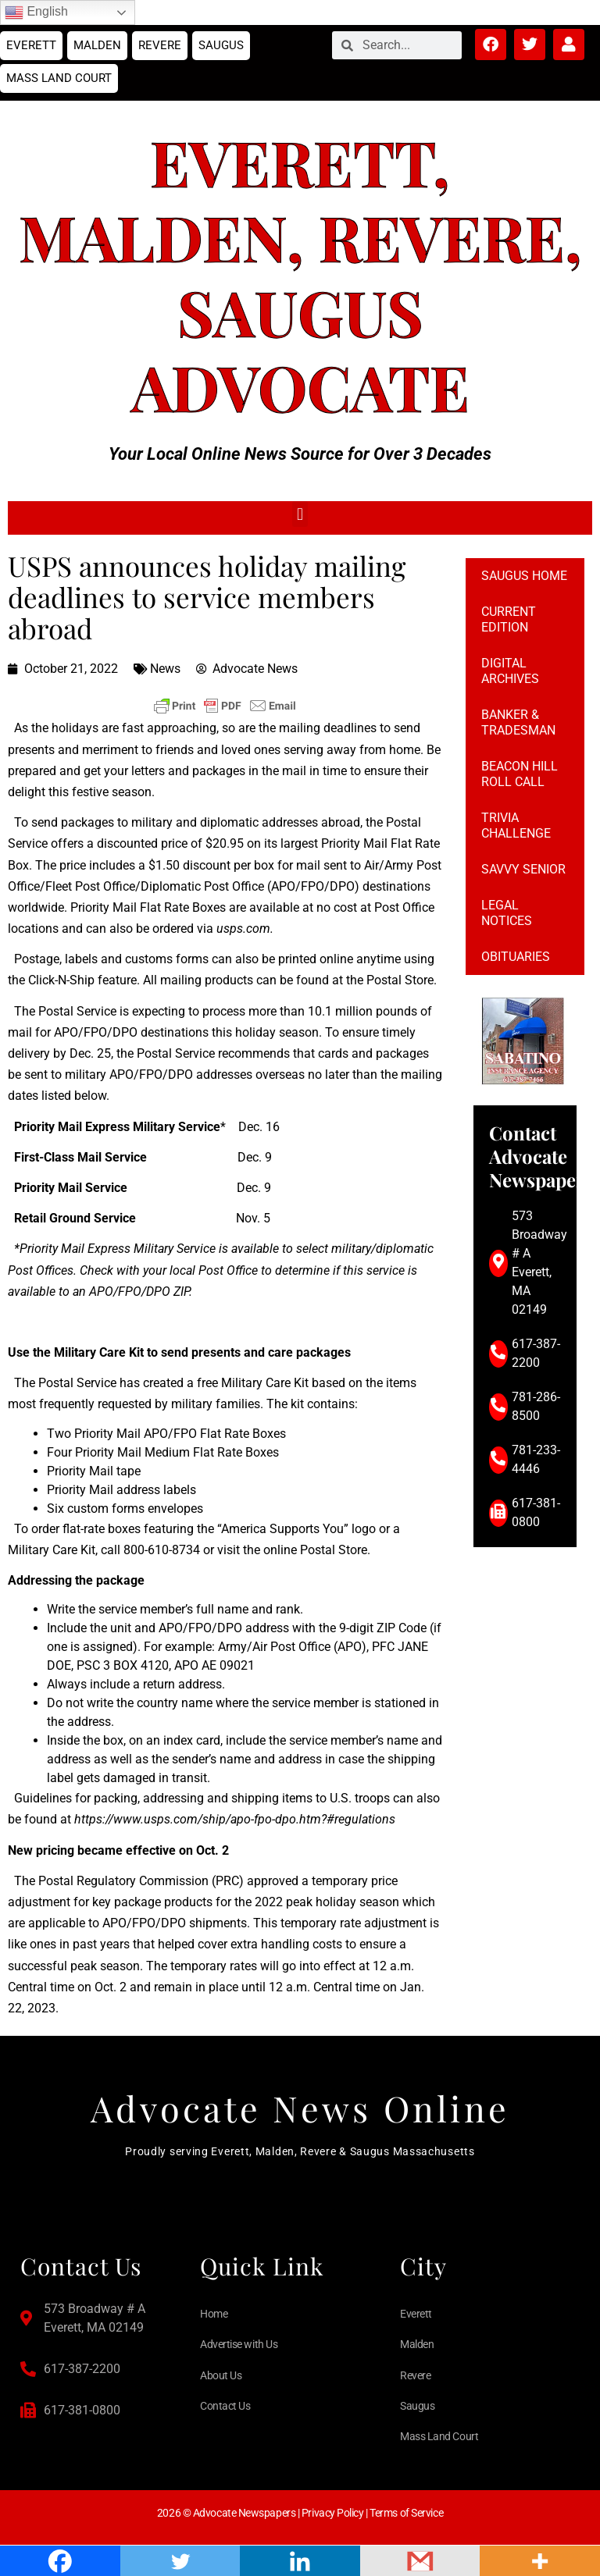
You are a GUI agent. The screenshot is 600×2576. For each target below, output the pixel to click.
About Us (220, 2375)
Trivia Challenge (516, 825)
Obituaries (515, 956)
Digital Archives (510, 671)
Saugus (221, 45)
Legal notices (506, 913)
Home (213, 2313)
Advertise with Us (238, 2344)
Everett (31, 45)
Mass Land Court (59, 78)
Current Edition (508, 619)
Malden (97, 45)
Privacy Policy (333, 2513)
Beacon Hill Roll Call (519, 774)
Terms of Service (406, 2513)
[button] (299, 514)
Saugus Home (524, 575)
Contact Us (225, 2406)
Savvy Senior (523, 869)
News (165, 668)
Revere (159, 45)
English (36, 12)
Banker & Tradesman (518, 722)
